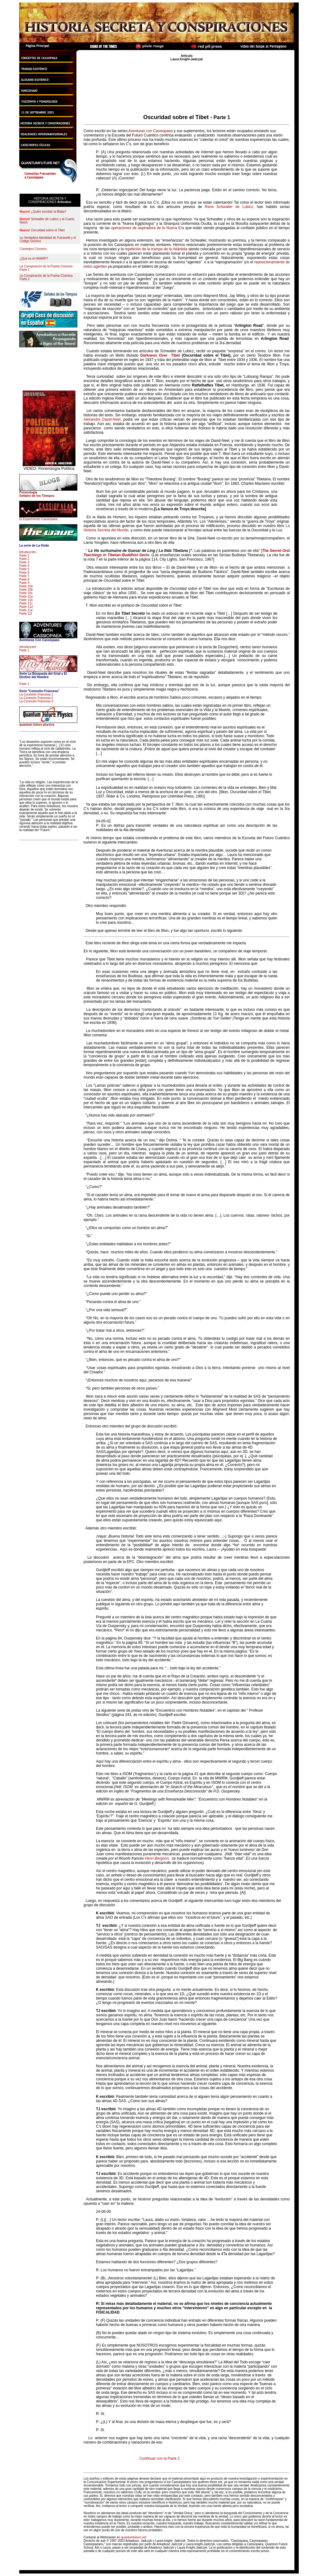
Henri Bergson (157, 1858)
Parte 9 (24, 583)
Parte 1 (24, 555)
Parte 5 (24, 569)
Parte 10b (26, 589)
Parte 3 (24, 562)
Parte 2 (24, 559)
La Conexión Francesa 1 (36, 694)
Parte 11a (26, 596)
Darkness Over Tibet (160, 355)
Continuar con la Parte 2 (159, 2458)
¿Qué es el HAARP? (34, 258)
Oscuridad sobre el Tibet (48, 230)
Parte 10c (26, 593)
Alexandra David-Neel (102, 419)
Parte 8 (24, 579)
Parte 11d (26, 606)
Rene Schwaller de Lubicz (229, 207)
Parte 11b (26, 600)
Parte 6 (24, 572)
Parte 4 (24, 565)
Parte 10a (26, 586)
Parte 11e (26, 610)
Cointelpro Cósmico (33, 249)
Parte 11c (26, 603)
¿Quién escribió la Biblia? (48, 211)
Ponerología (28, 492)
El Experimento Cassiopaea (38, 519)
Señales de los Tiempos (36, 495)
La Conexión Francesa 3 (36, 701)
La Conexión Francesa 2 (36, 698)
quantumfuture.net (133, 2537)
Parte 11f (25, 613)
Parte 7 (24, 576)
